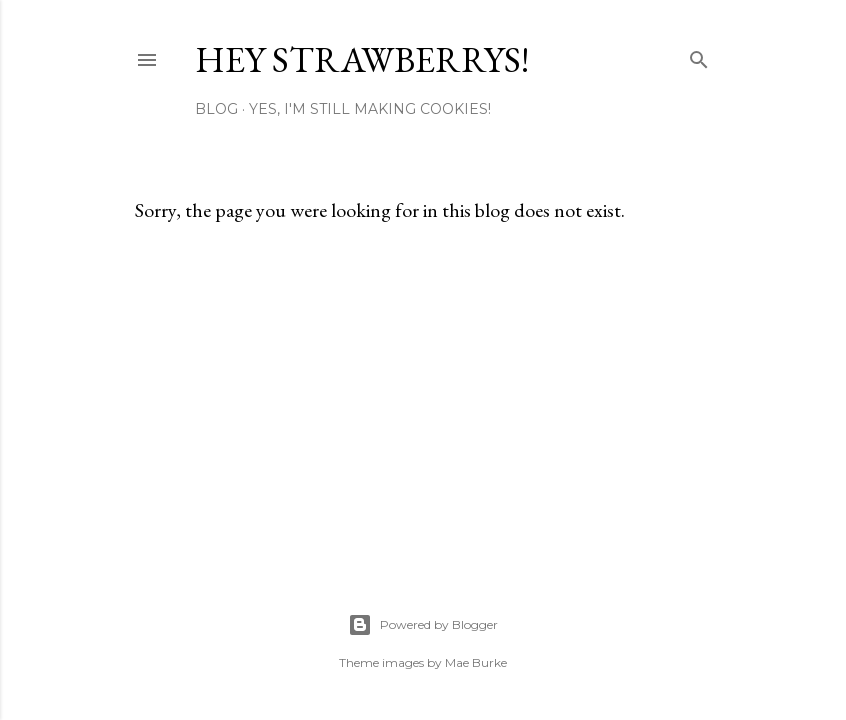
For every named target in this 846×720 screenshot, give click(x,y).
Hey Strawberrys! (362, 59)
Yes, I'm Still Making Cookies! (370, 109)
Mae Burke (476, 662)
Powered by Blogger (423, 625)
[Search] (699, 55)
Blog (216, 109)
